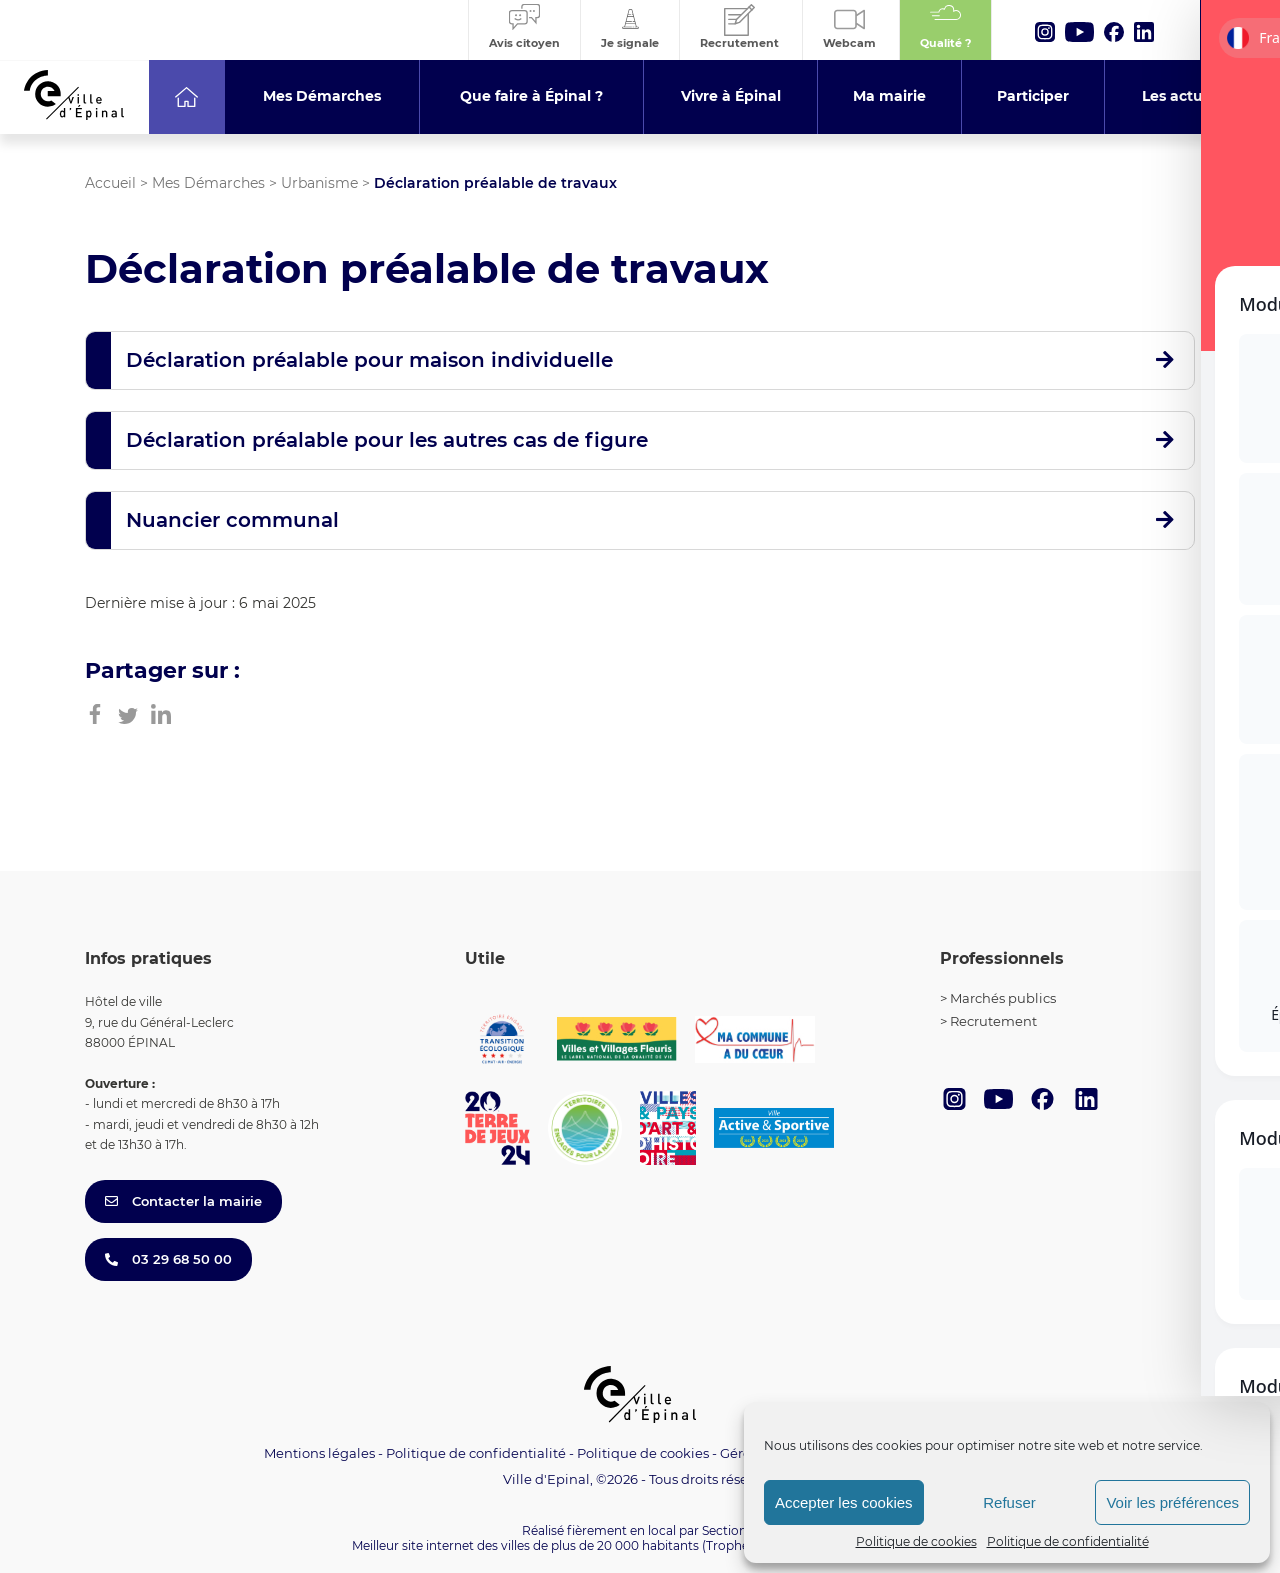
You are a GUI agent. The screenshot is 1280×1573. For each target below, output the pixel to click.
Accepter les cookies (844, 1502)
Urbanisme (319, 183)
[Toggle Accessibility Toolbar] (1234, 1357)
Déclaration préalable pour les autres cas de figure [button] (387, 440)
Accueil (110, 183)
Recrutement (993, 1021)
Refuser (1009, 1502)
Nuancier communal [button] (232, 520)
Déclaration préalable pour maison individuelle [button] (369, 360)
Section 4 (730, 1530)
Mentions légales (319, 1453)
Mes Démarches (208, 183)
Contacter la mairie (183, 1201)
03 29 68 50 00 (168, 1259)
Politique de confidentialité (1068, 1541)
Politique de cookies (916, 1541)
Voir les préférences (1172, 1502)
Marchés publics (1003, 998)
